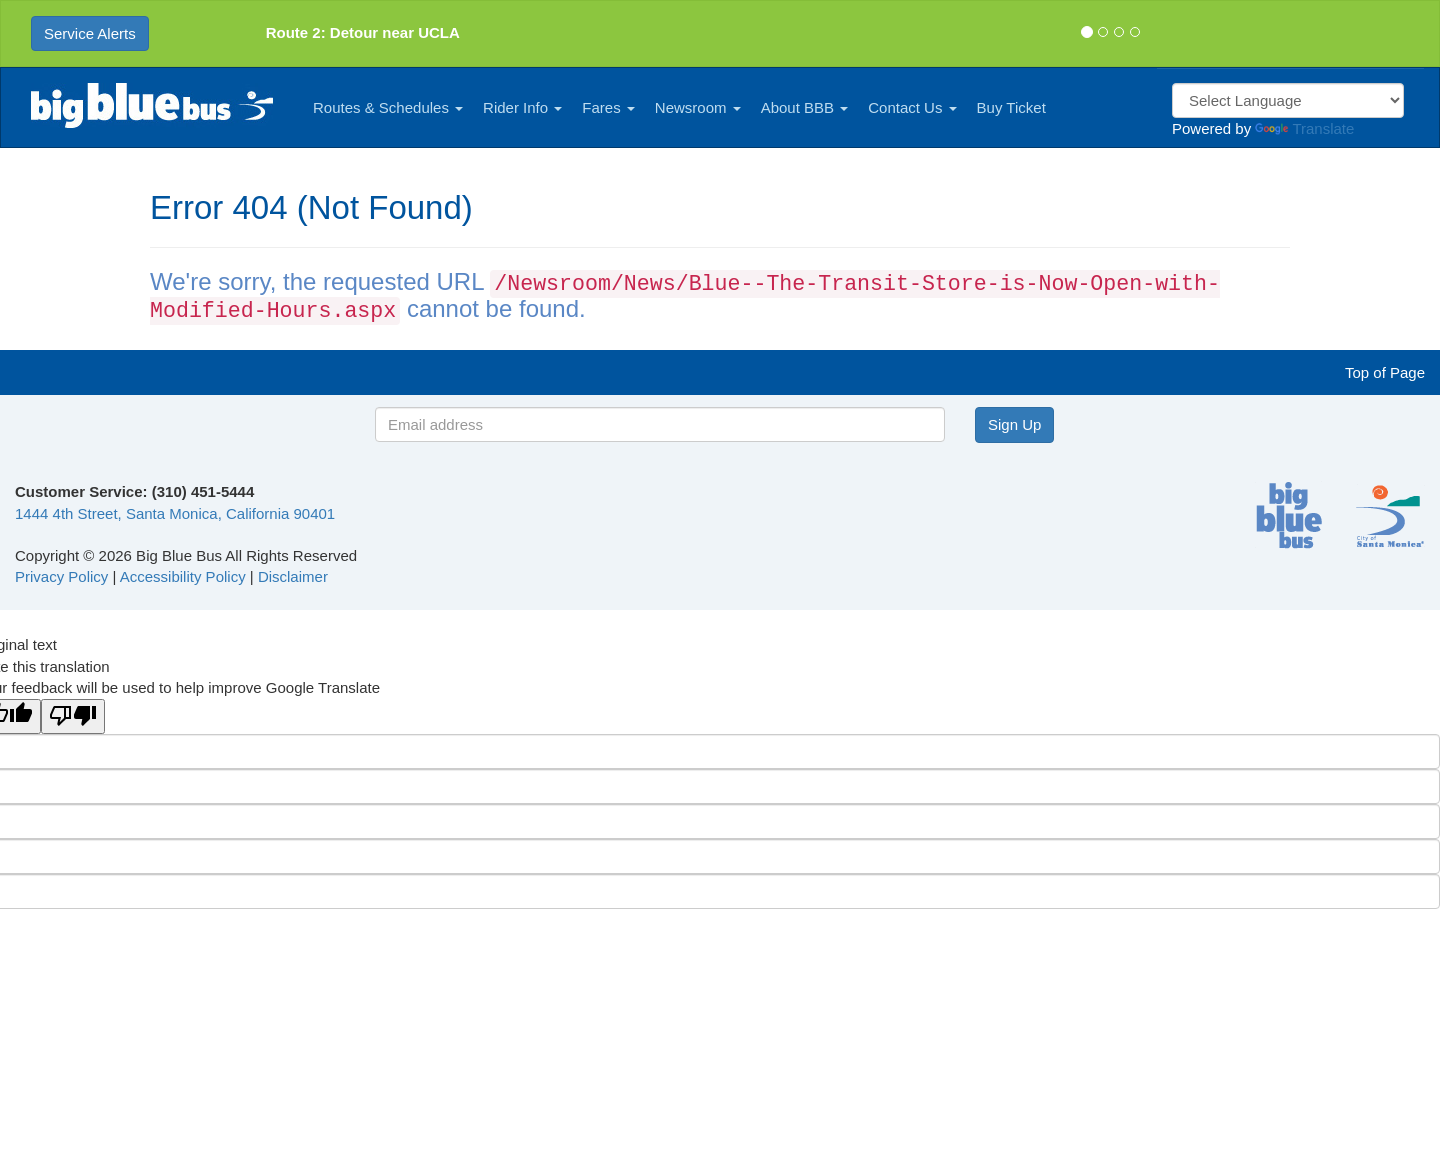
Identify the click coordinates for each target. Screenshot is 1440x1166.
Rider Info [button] (522, 107)
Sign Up (1014, 424)
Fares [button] (608, 107)
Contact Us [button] (912, 107)
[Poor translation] (73, 716)
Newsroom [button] (698, 107)
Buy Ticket (1011, 107)
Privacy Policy (61, 576)
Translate (1304, 128)
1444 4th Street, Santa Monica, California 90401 (175, 513)
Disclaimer (293, 576)
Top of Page (1385, 372)
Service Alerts (90, 33)
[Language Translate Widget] (1288, 100)
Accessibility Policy (183, 576)
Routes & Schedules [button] (388, 107)
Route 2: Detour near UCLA (363, 32)
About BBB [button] (805, 107)
